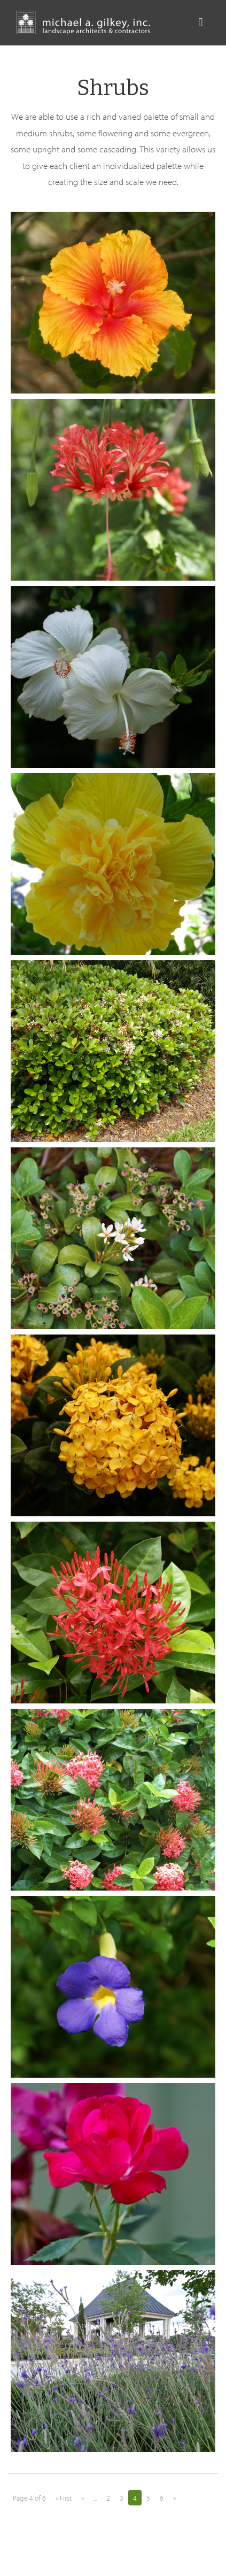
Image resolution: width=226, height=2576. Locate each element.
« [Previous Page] (82, 2498)
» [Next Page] (174, 2498)
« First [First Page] (64, 2498)
